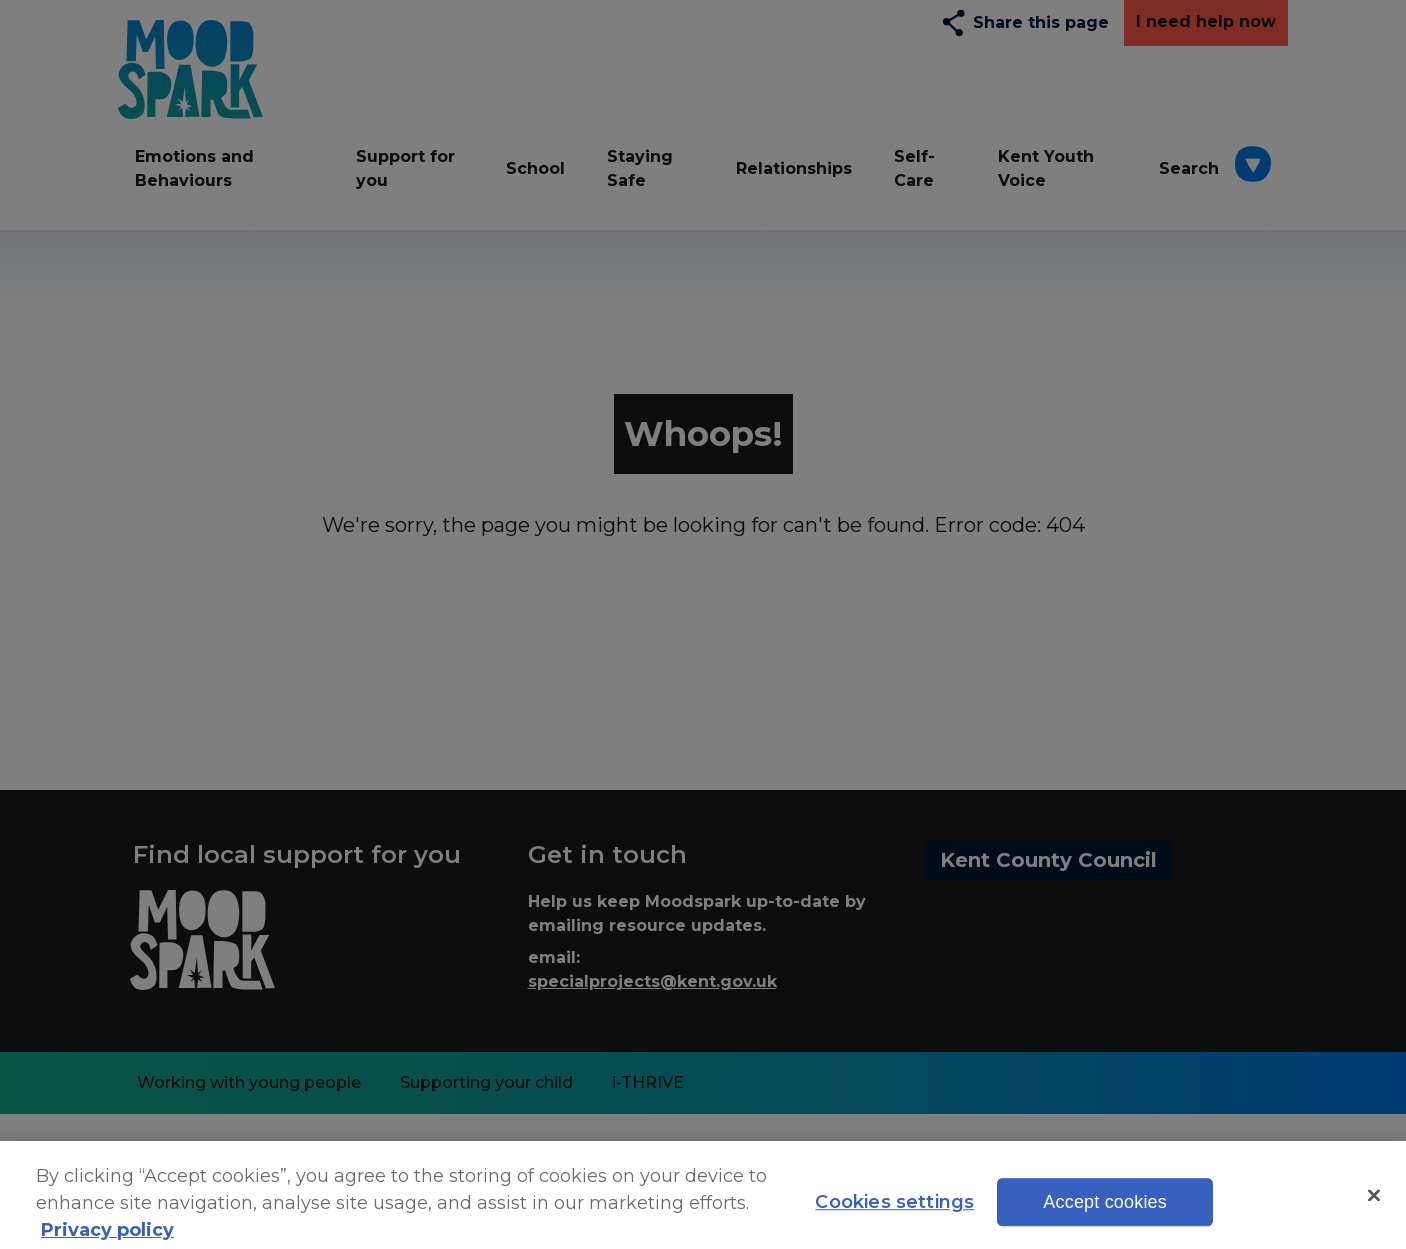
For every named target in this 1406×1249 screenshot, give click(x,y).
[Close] (1374, 1203)
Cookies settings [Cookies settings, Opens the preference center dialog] (894, 1211)
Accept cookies (1105, 1211)
